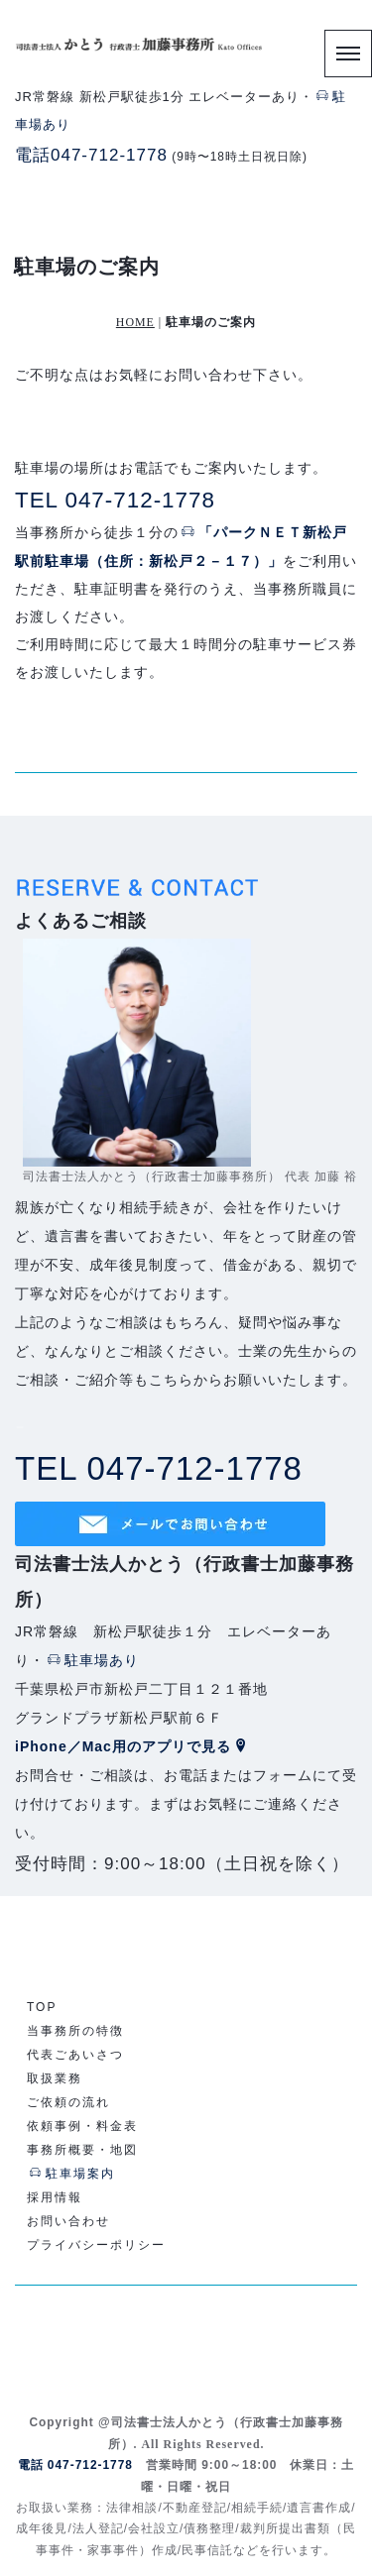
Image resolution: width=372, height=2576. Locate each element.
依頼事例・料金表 (82, 2126)
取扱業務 (54, 2078)
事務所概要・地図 (82, 2150)
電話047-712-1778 (91, 155)
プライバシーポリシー (96, 2245)
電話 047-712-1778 (75, 2465)
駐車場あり (93, 1660)
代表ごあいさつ (75, 2055)
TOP (42, 2007)
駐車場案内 (72, 2174)
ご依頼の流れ (68, 2102)
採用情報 (54, 2197)
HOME (135, 322)
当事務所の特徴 (75, 2031)
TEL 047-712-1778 (115, 500)
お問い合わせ (68, 2221)
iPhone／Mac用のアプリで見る (132, 1746)
